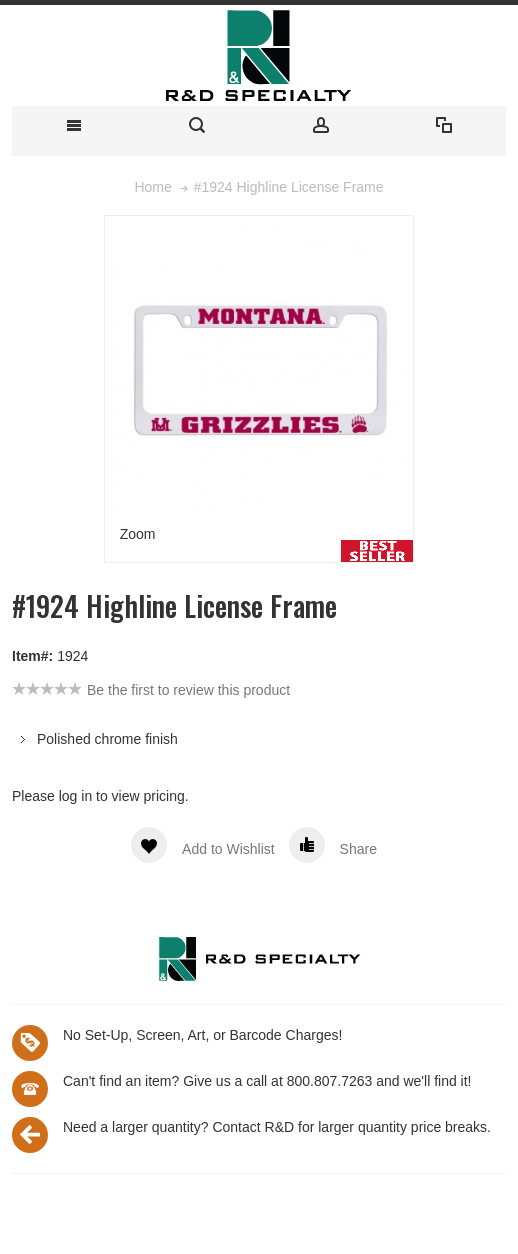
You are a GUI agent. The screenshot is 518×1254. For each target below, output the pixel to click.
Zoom (138, 534)
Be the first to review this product (188, 690)
